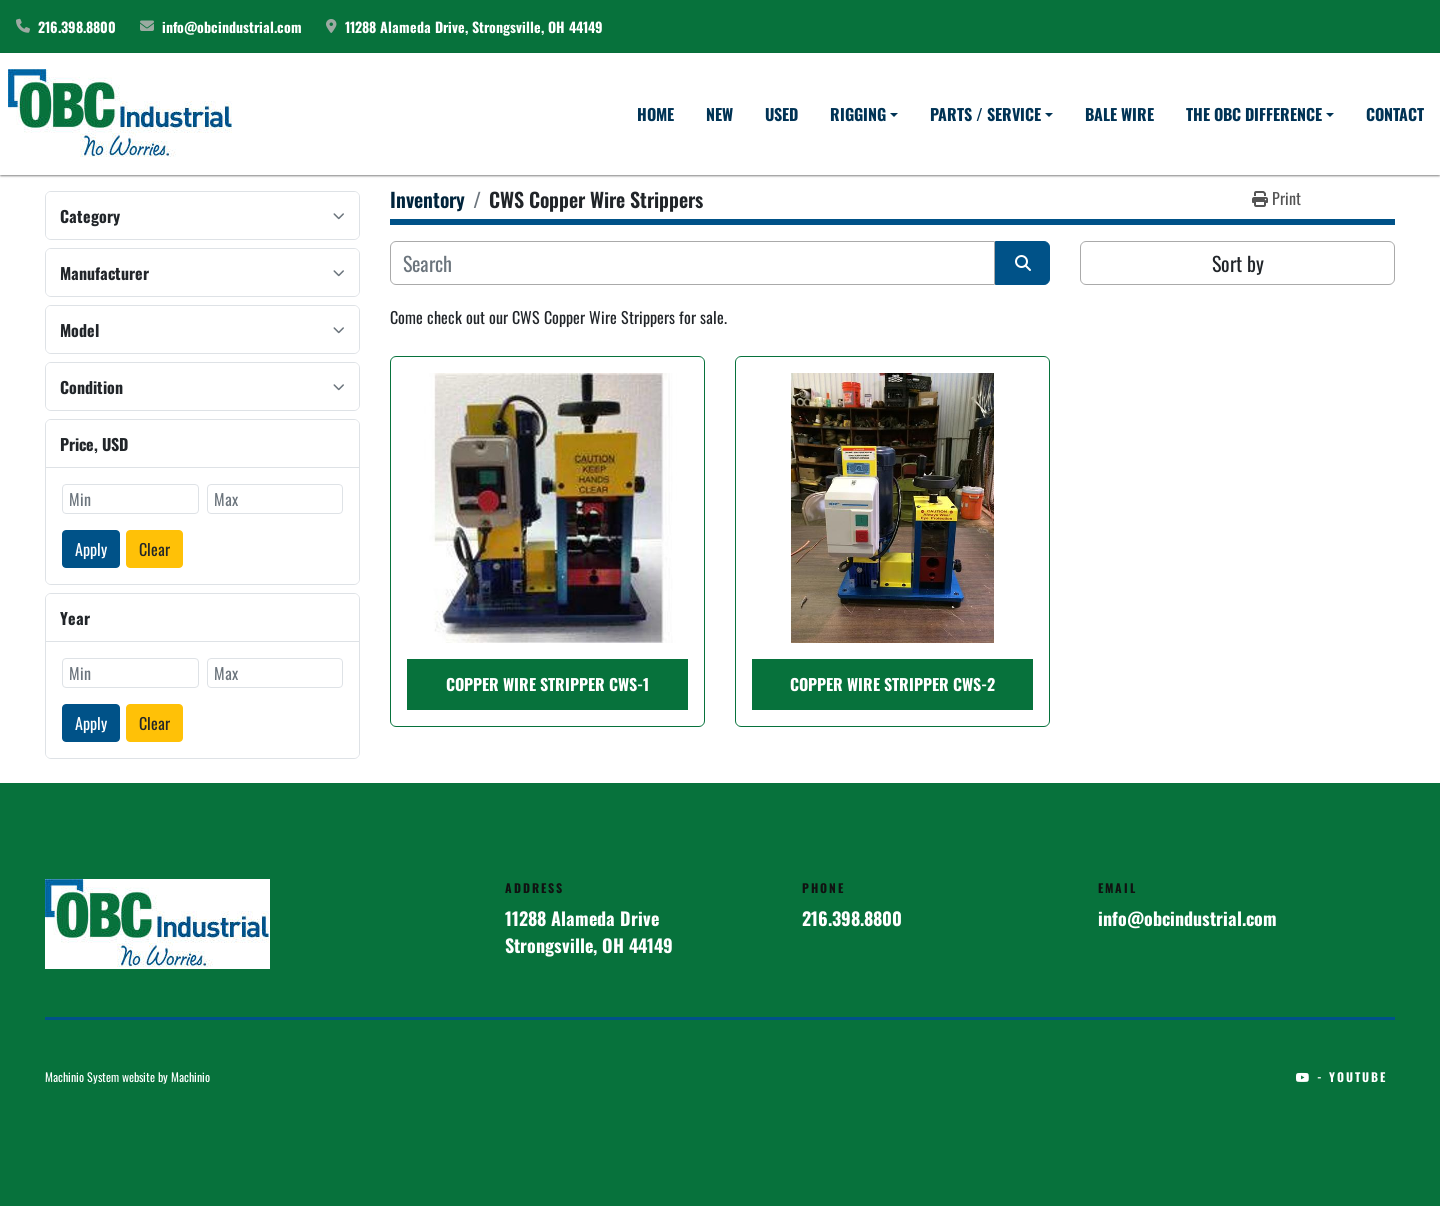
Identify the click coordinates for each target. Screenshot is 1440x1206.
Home (655, 114)
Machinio (190, 1076)
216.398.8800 (77, 26)
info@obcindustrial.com (232, 26)
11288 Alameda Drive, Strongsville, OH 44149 (474, 26)
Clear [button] (154, 549)
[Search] (692, 263)
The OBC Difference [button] (1254, 114)
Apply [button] (91, 549)
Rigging (858, 114)
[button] (864, 114)
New (719, 114)
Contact (1395, 114)
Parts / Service (985, 114)
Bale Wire (1119, 114)
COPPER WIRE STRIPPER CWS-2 (892, 684)
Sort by (1238, 263)
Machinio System (82, 1076)
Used (781, 114)
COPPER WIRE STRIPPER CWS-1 (547, 684)
